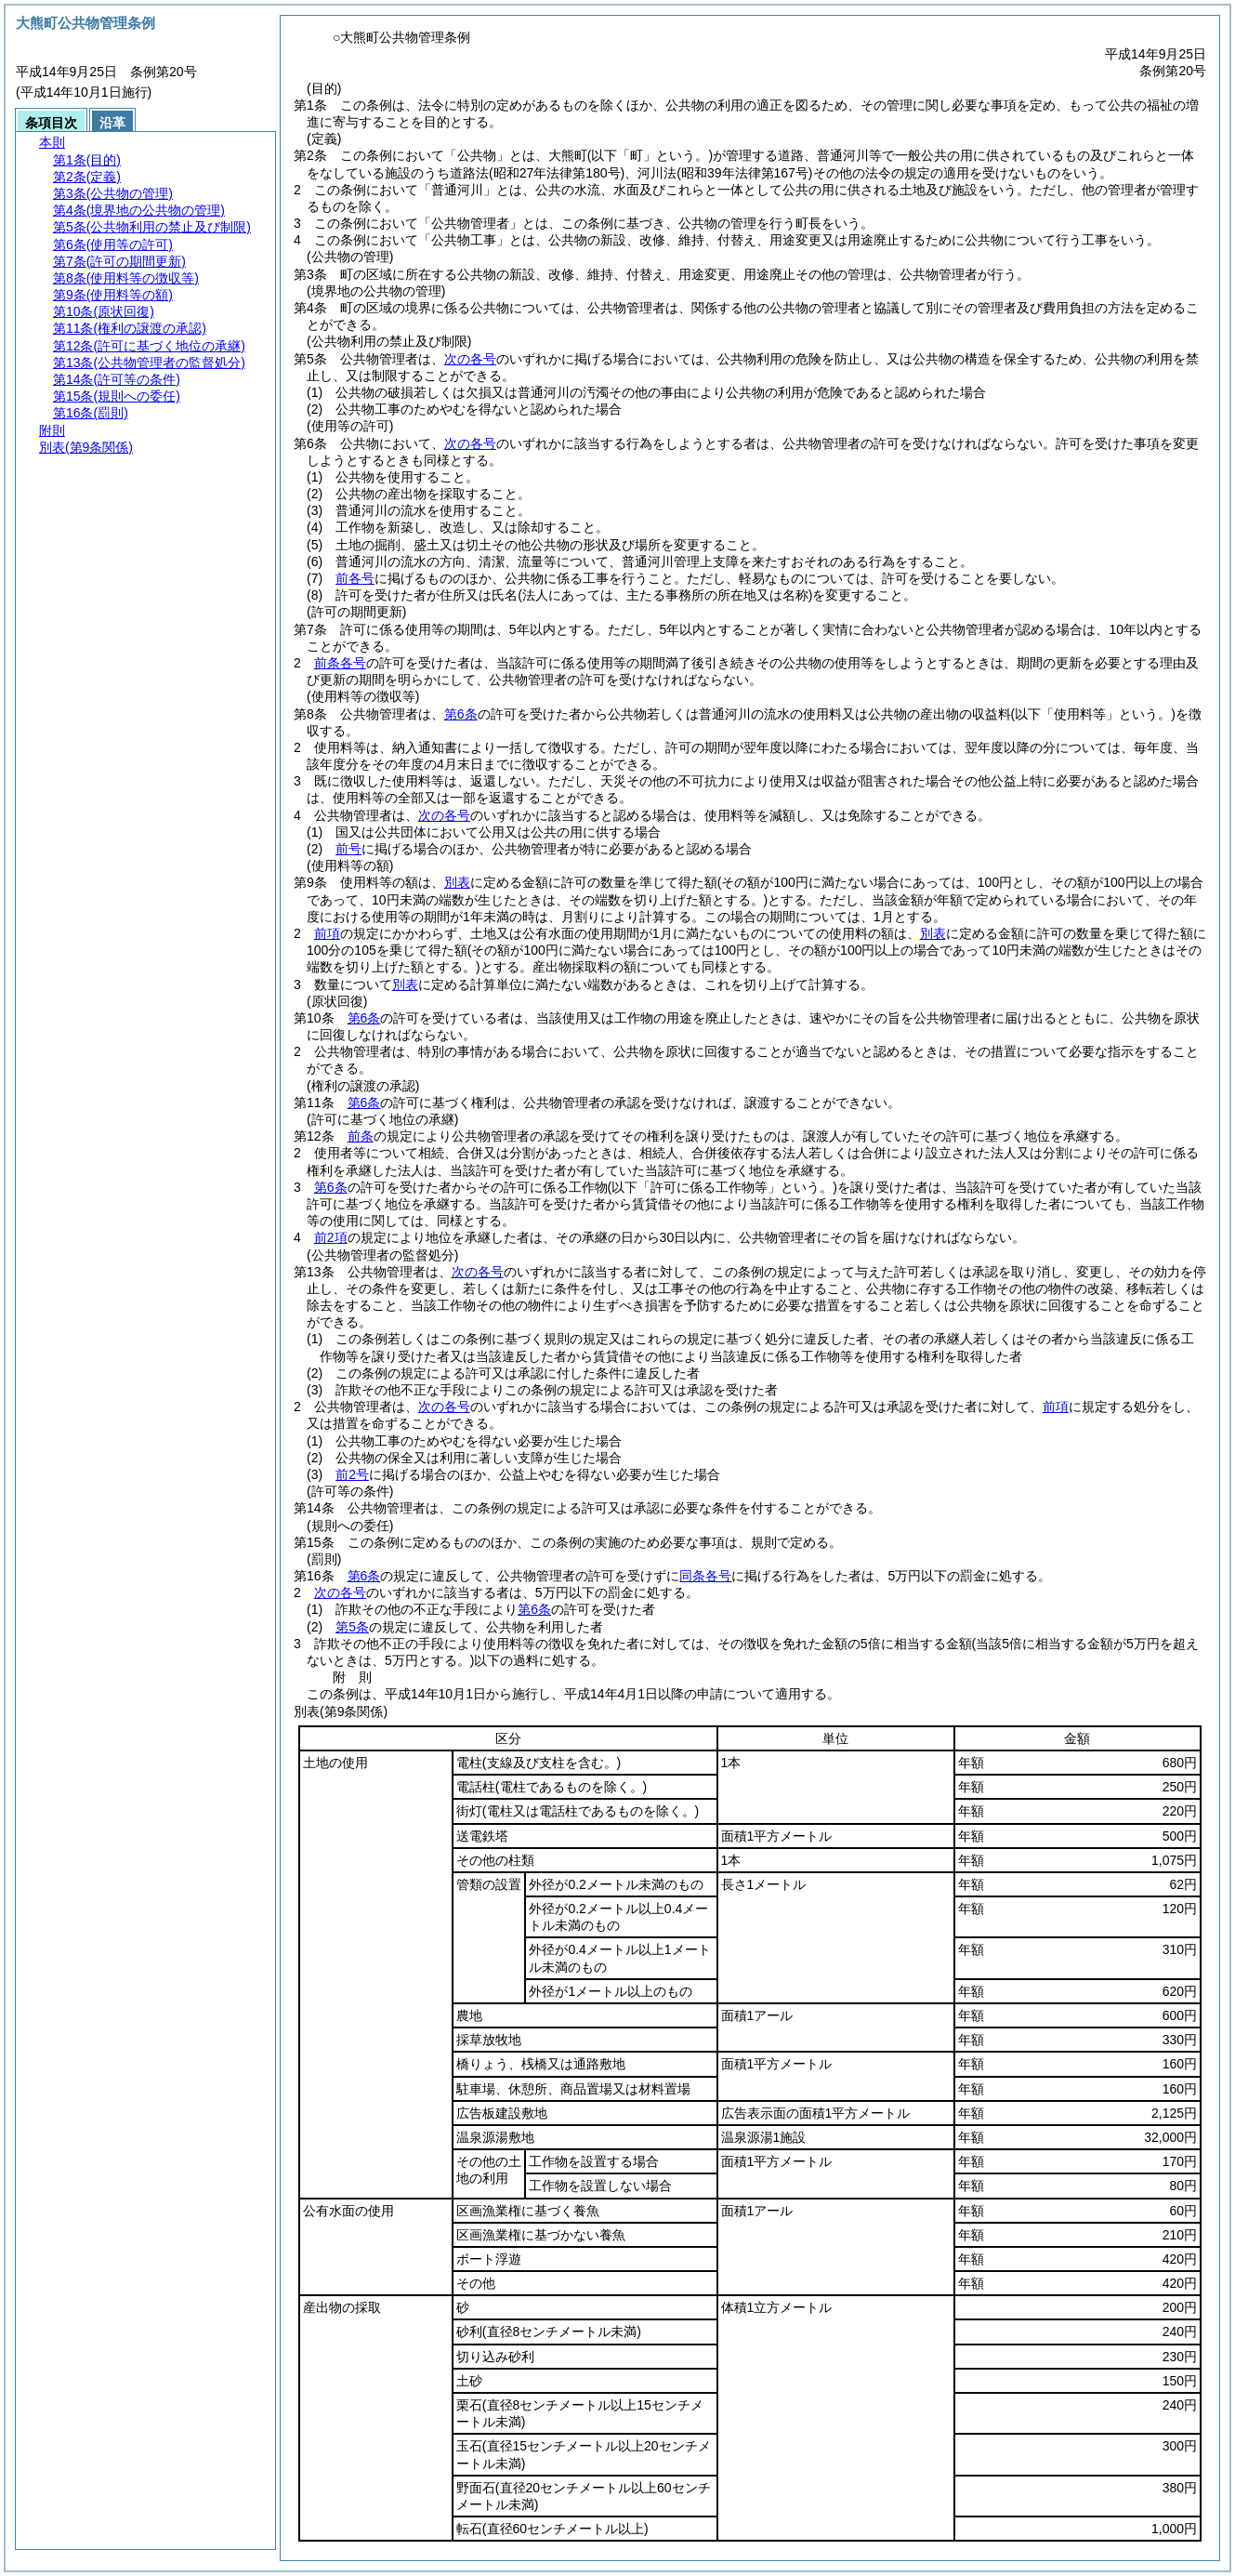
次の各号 (470, 358)
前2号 (352, 1474)
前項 (327, 933)
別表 (457, 882)
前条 (361, 1136)
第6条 (461, 714)
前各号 (354, 578)
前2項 (331, 1237)
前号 (348, 848)
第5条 (352, 1626)
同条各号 (705, 1575)
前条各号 (340, 662)
